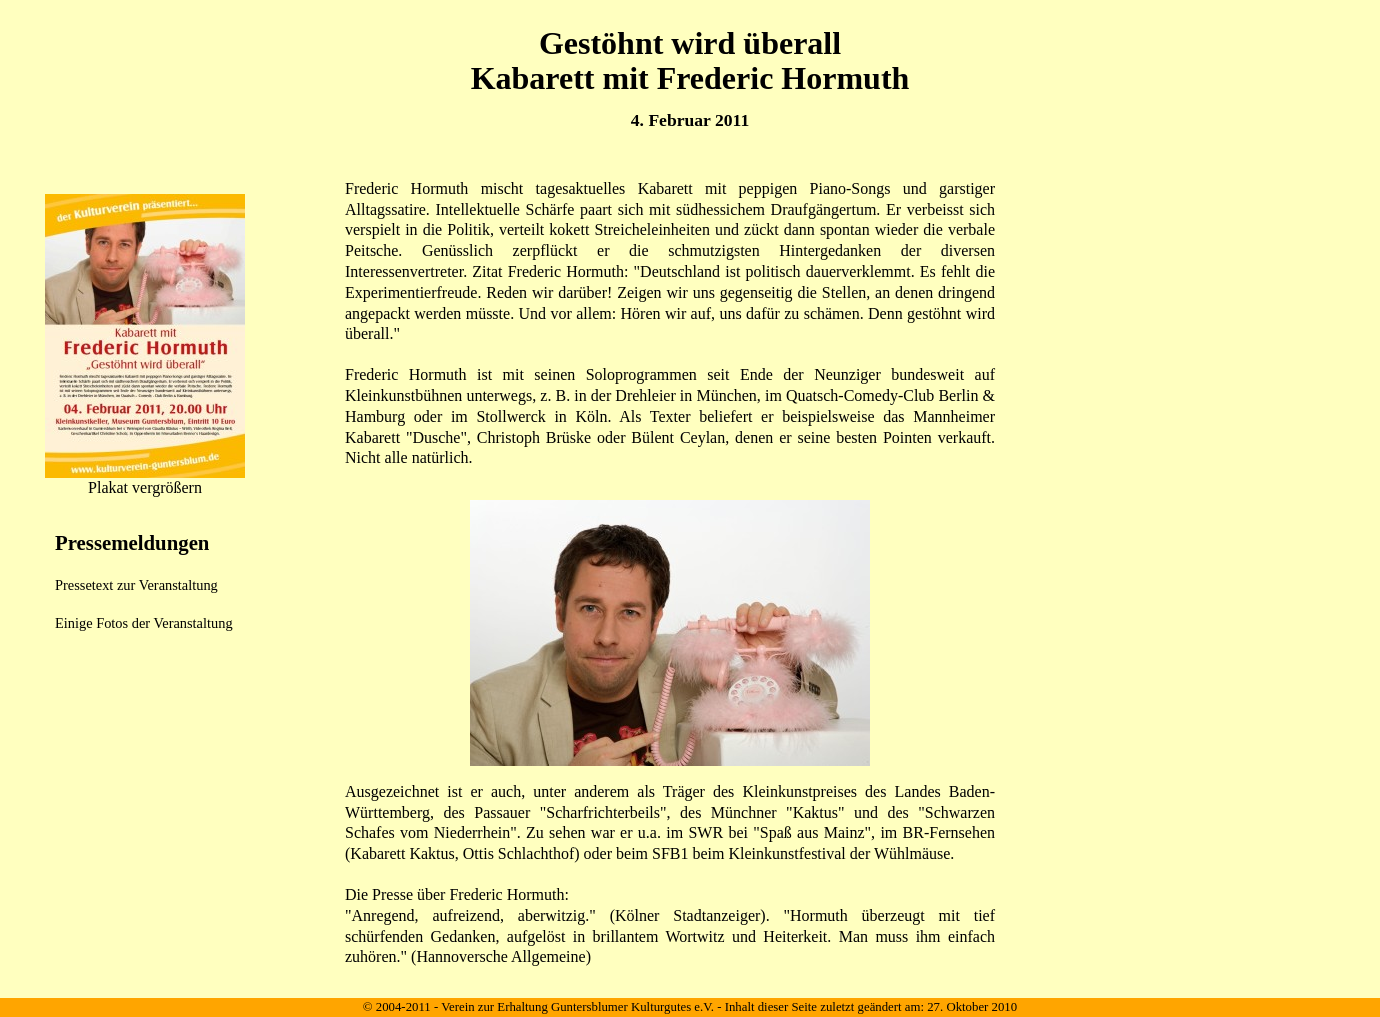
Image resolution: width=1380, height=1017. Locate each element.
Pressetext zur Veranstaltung (136, 585)
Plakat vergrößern (145, 487)
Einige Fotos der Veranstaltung (144, 623)
